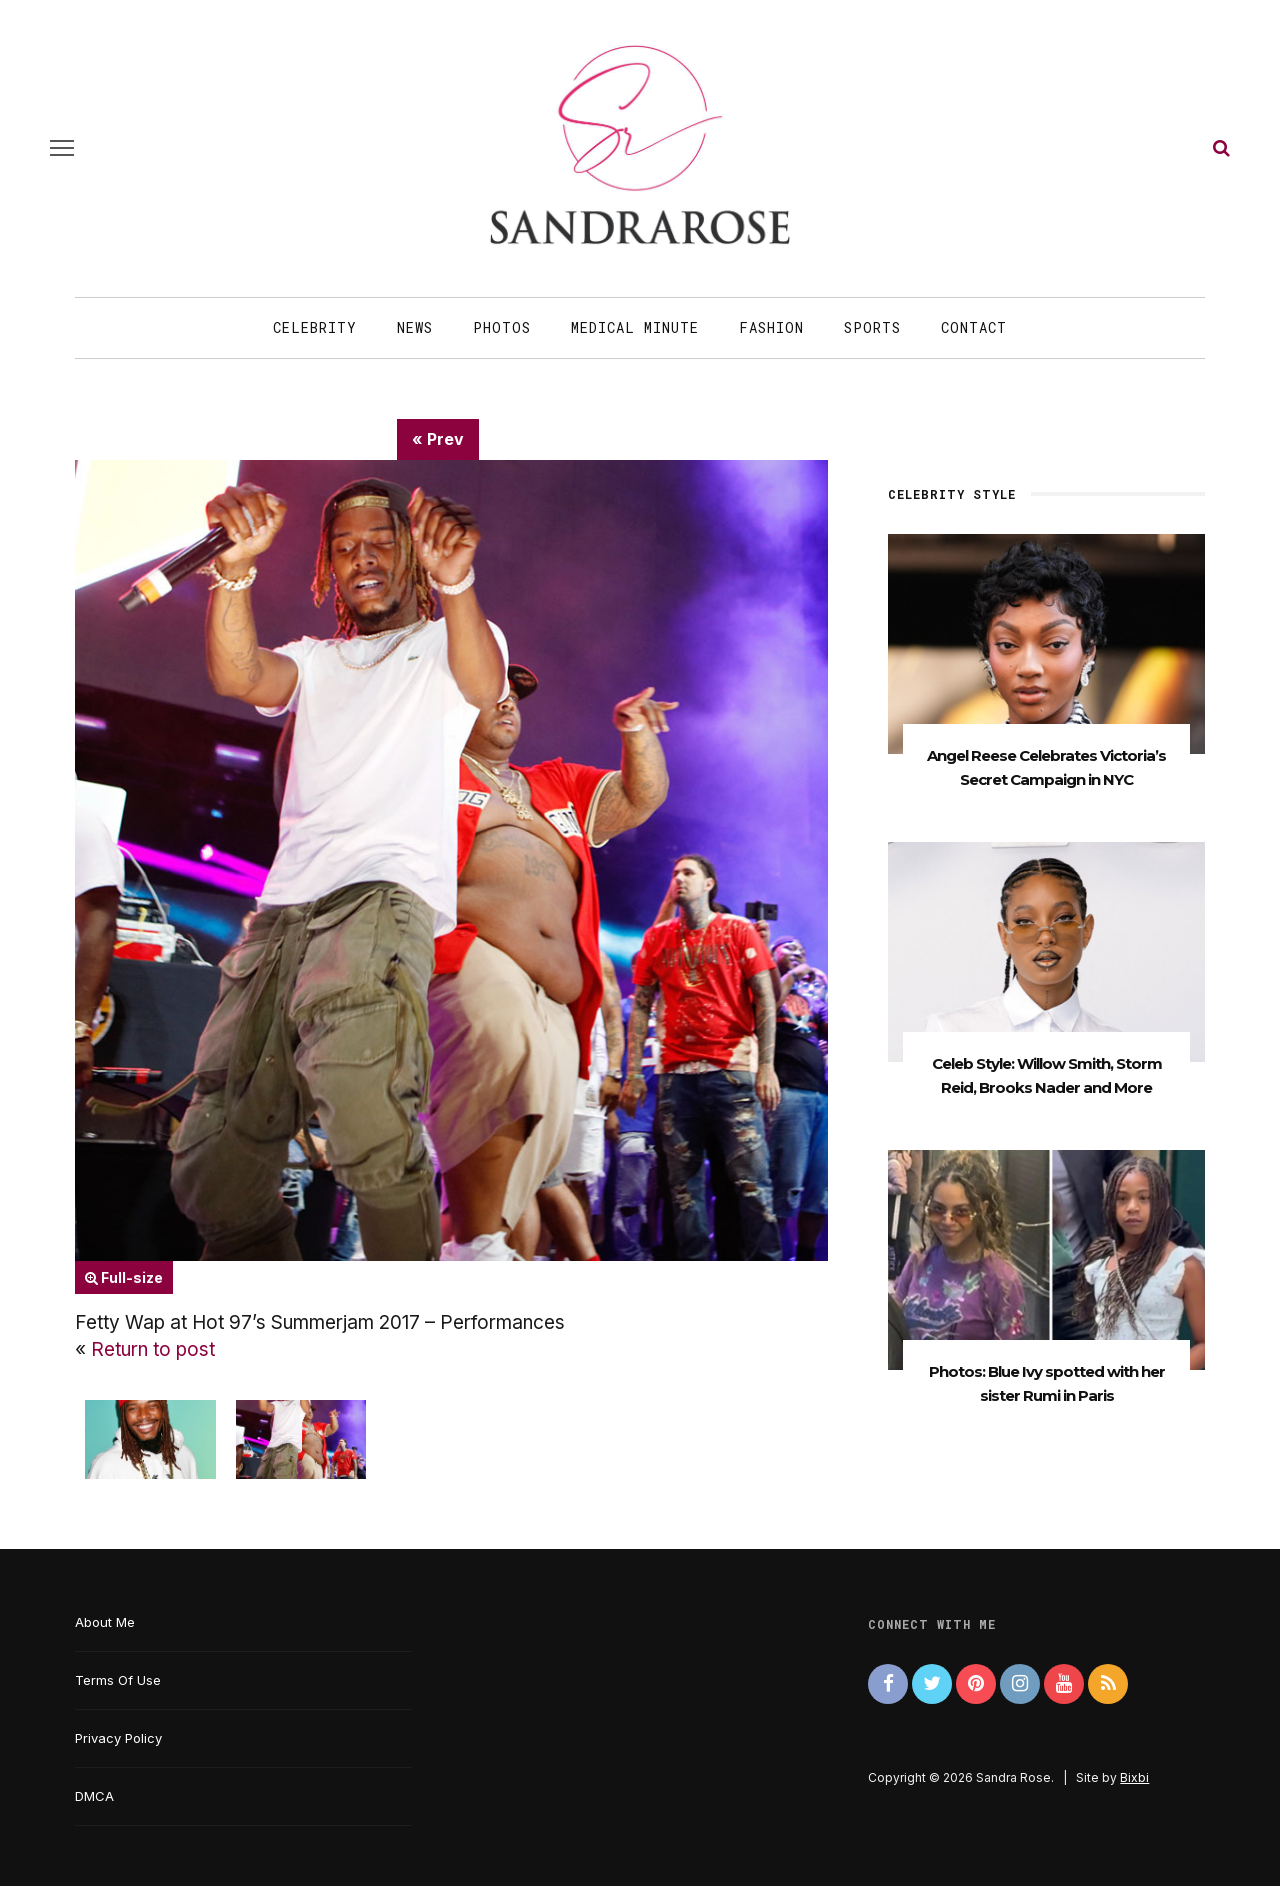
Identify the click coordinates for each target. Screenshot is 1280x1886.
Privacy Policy (118, 1738)
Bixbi (1134, 1777)
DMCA (94, 1796)
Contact (974, 327)
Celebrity (315, 327)
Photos (502, 327)
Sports (872, 327)
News (415, 327)
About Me (105, 1622)
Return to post (153, 1349)
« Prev (438, 439)
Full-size (124, 1277)
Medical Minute (635, 327)
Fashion (771, 327)
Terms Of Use (118, 1680)
